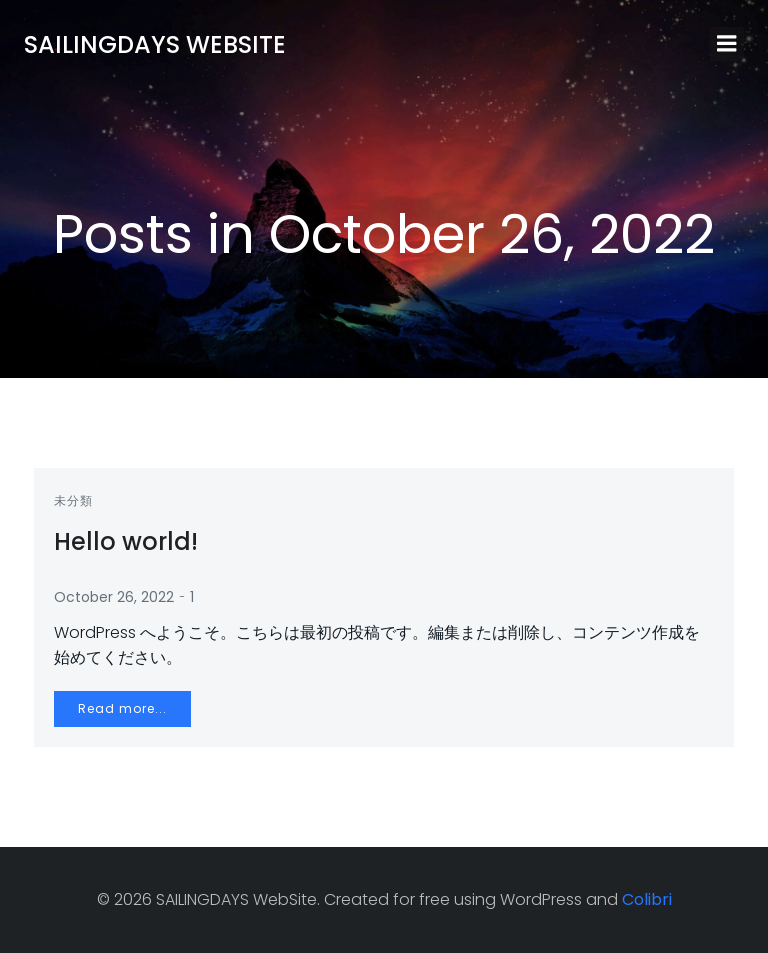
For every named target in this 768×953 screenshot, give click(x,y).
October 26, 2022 (114, 597)
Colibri (647, 899)
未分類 (73, 500)
